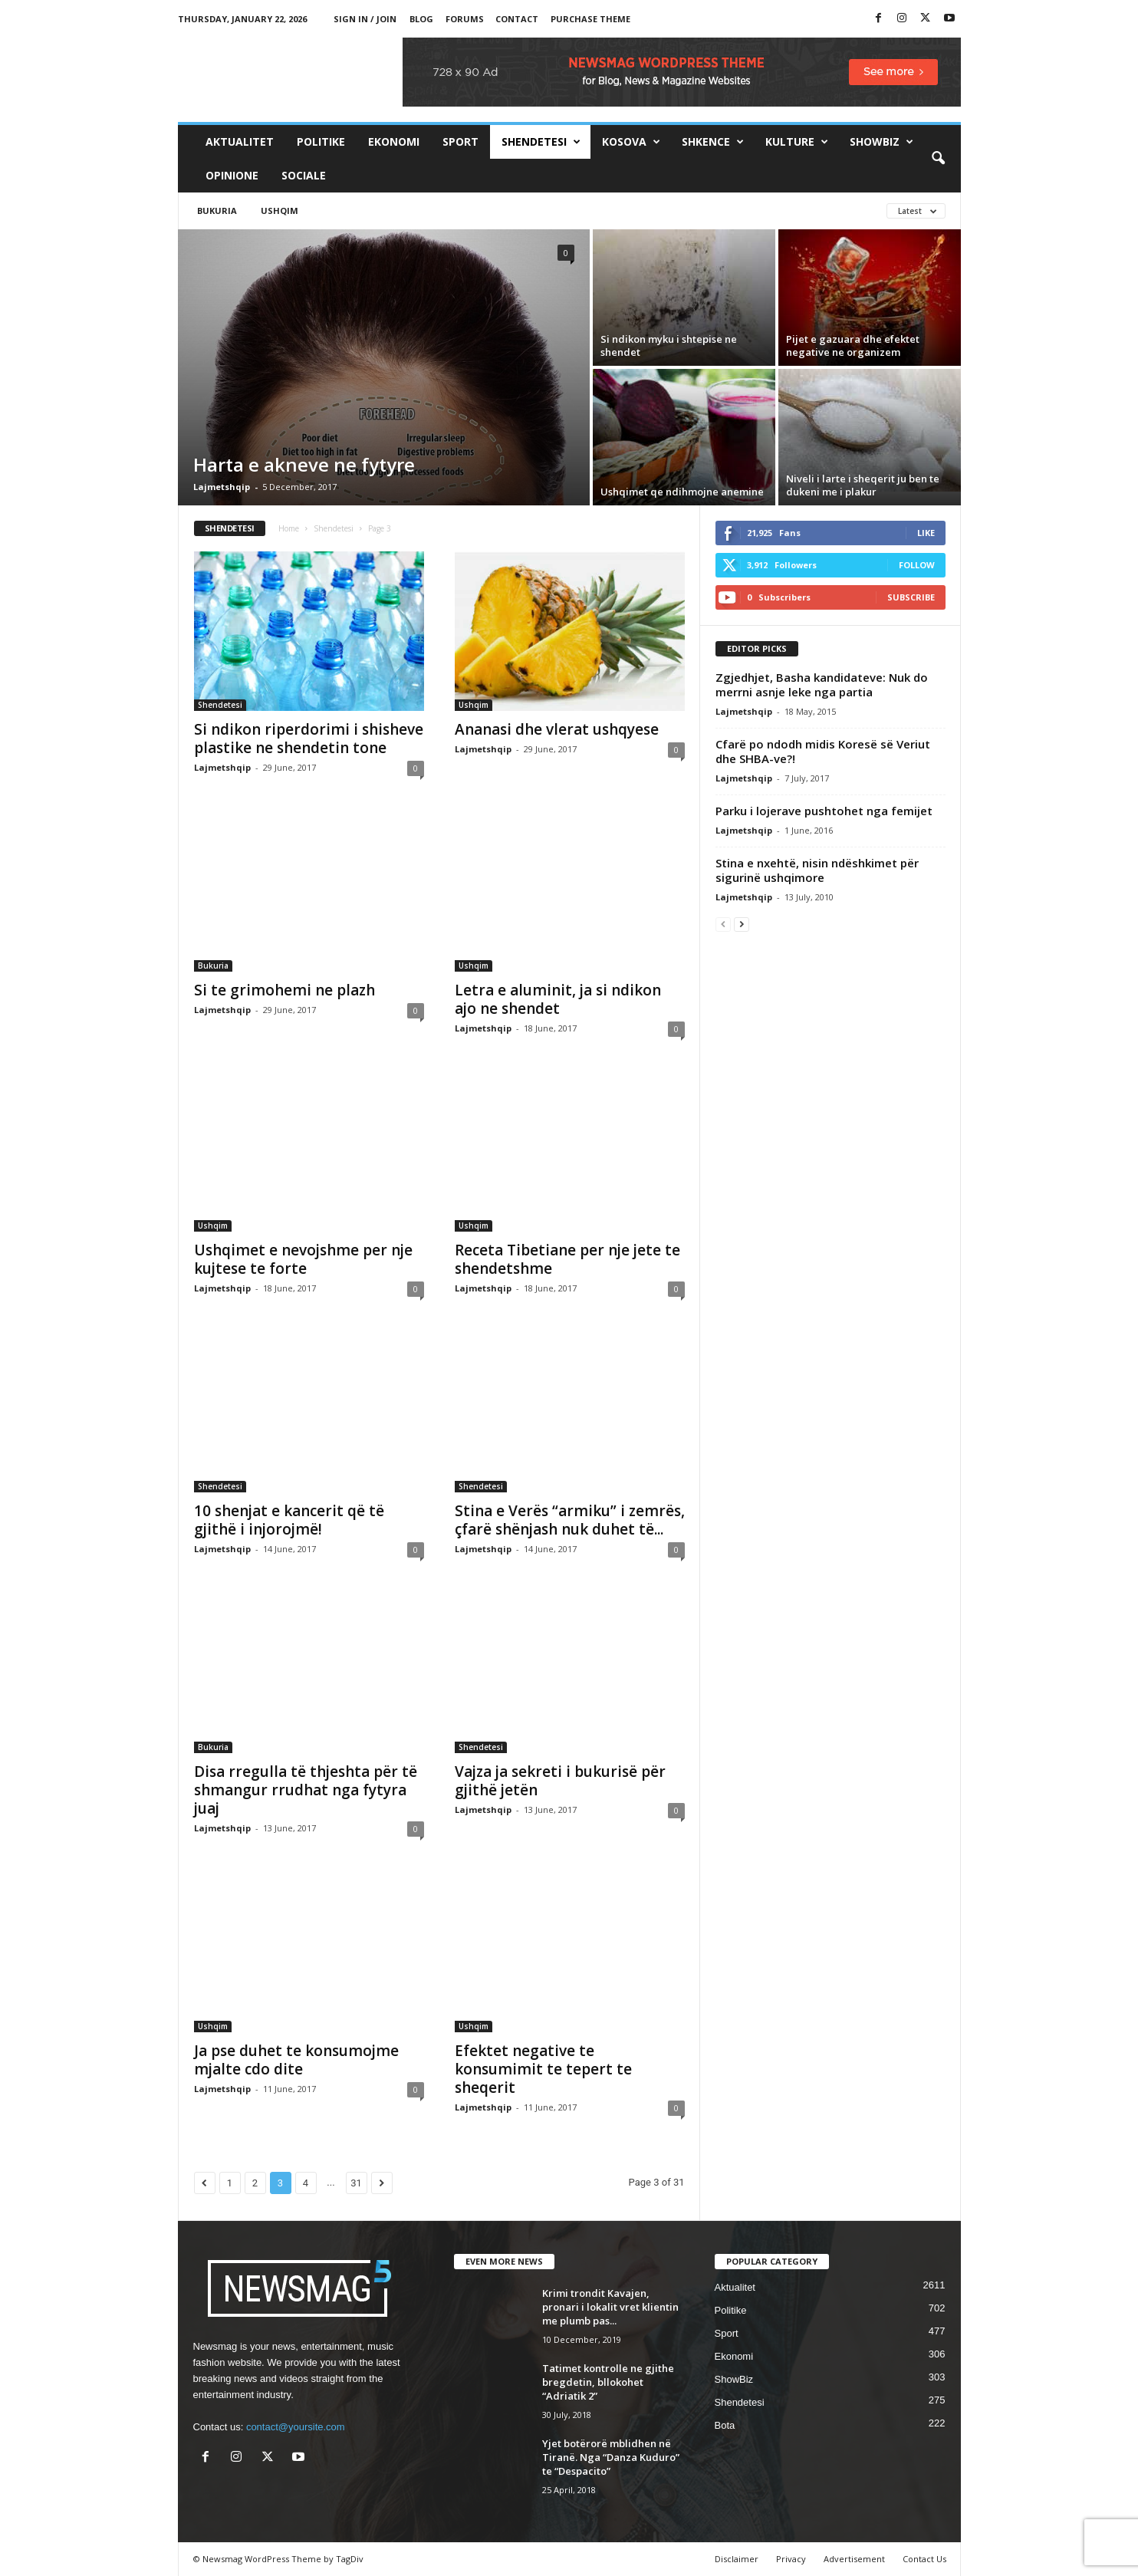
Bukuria (217, 210)
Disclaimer (736, 2558)
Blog (421, 19)
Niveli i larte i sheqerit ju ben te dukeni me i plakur (862, 485)
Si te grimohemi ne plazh (284, 990)
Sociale (303, 175)
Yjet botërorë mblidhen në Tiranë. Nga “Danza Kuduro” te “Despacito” (610, 2457)
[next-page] (741, 924)
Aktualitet (240, 141)
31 (356, 2183)
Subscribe (911, 597)
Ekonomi (393, 141)
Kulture (796, 142)
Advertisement (854, 2558)
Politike (321, 141)
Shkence (713, 142)
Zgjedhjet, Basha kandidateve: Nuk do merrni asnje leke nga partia (821, 684)
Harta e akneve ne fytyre (304, 464)
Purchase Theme (590, 19)
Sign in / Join (365, 19)
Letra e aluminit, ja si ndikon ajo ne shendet (558, 999)
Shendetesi (541, 142)
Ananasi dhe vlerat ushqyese (557, 729)
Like (926, 532)
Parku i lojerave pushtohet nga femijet (823, 810)
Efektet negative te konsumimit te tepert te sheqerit (543, 2069)
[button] (938, 159)
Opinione (232, 175)
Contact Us (924, 2558)
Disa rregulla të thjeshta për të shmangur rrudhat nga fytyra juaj (305, 1790)
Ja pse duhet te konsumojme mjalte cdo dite (296, 2060)
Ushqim (279, 210)
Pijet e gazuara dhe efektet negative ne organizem (852, 345)
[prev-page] (723, 924)
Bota (725, 2425)
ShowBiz (881, 142)
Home (288, 528)
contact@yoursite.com (295, 2427)
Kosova (631, 142)
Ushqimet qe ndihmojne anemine (682, 491)
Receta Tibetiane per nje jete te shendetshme (567, 1259)
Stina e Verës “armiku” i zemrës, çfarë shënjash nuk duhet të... (570, 1520)
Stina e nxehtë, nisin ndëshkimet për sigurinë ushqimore (817, 870)
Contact (516, 19)
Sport (460, 141)
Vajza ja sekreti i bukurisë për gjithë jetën (560, 1781)
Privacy (791, 2558)
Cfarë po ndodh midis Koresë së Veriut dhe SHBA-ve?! (822, 751)
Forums (465, 19)
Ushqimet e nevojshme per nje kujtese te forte (303, 1259)
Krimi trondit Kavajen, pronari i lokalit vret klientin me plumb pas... (610, 2307)
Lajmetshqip (221, 486)
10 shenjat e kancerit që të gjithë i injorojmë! (289, 1520)
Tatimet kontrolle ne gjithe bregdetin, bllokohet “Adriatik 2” (608, 2382)
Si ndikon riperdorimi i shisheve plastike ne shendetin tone (308, 738)
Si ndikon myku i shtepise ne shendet (668, 345)
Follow (917, 565)
